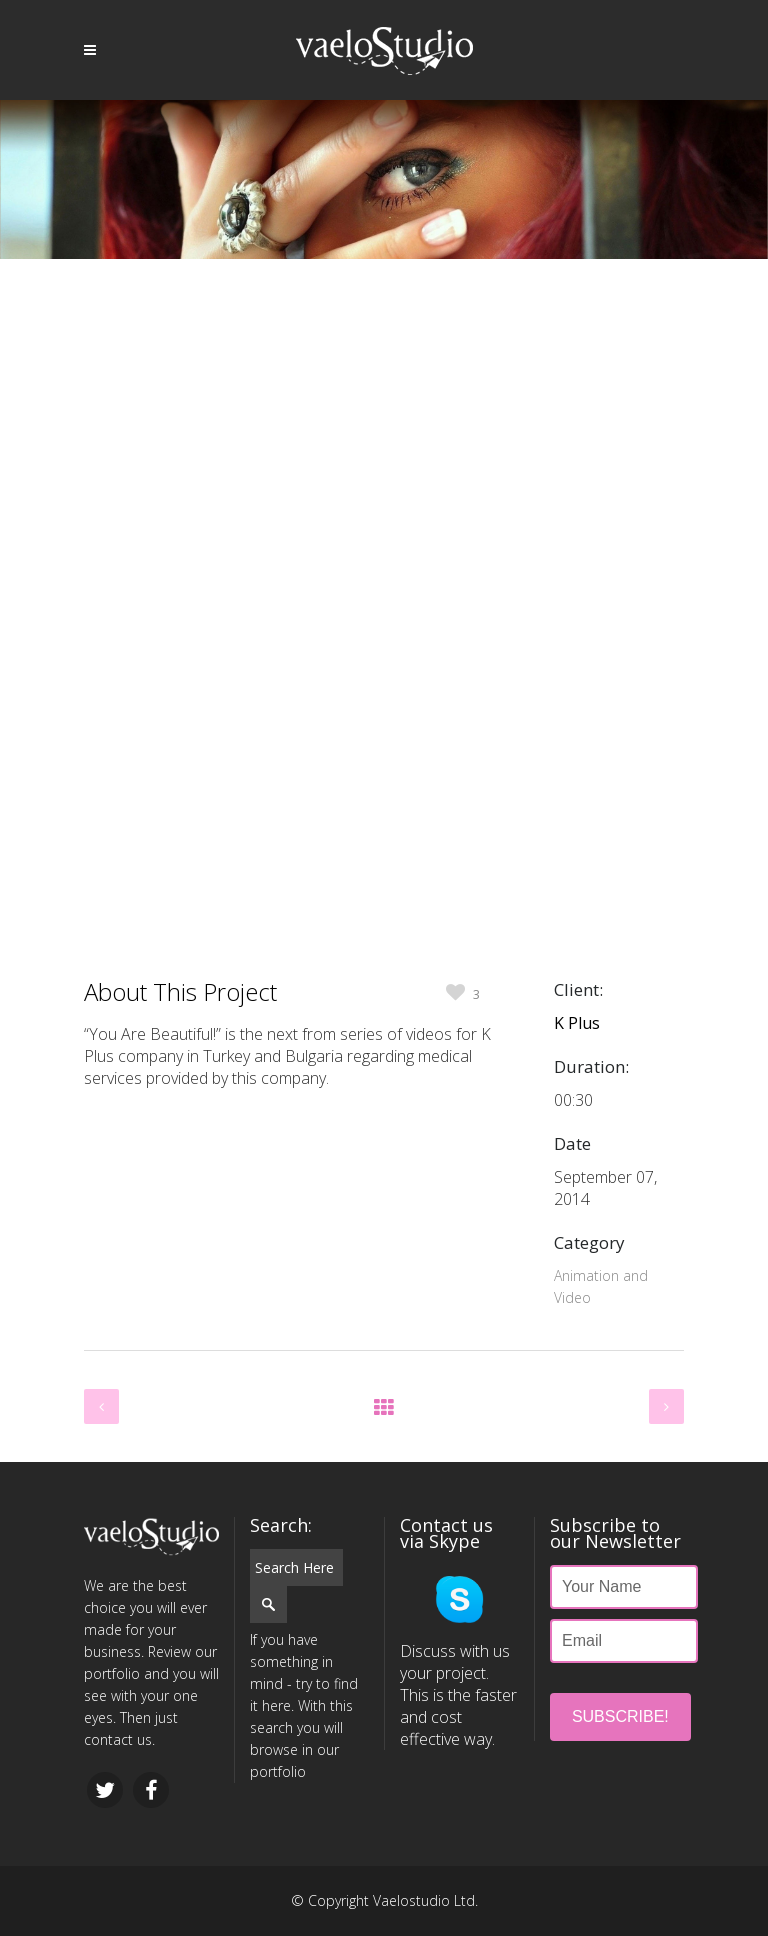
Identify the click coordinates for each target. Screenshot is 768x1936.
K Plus (577, 1023)
